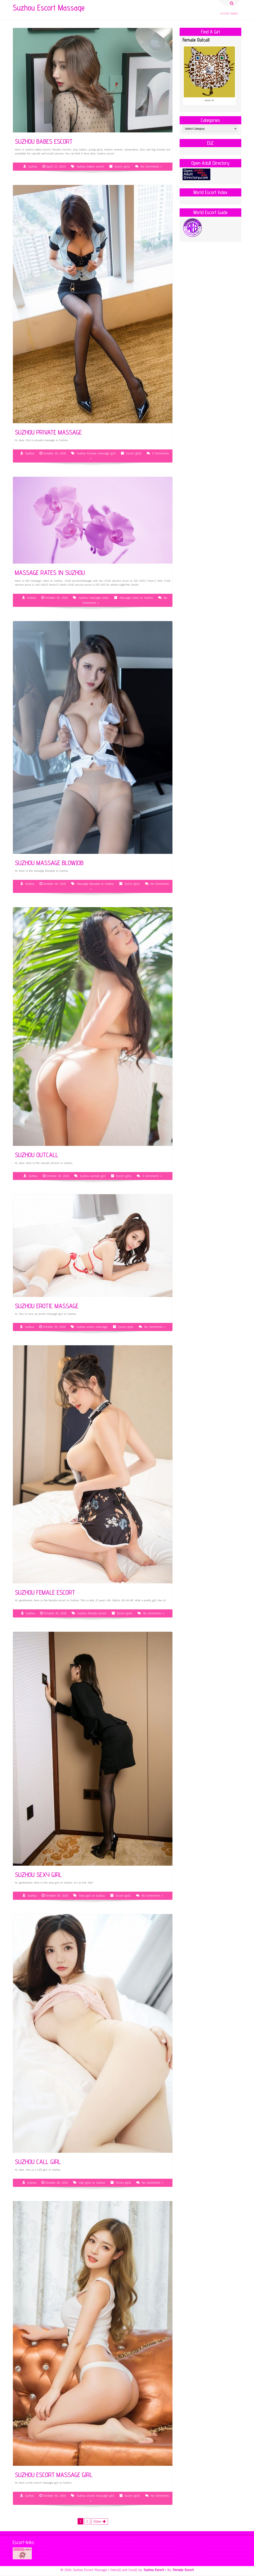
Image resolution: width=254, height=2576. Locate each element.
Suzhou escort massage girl (95, 2496)
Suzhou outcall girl (93, 1176)
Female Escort (183, 2569)
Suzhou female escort (91, 1613)
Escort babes (229, 13)
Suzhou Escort (154, 2569)
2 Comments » (152, 1176)
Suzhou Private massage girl (96, 453)
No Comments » (151, 166)
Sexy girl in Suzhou (92, 1895)
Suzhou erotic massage (92, 1327)
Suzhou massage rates (94, 598)
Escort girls (122, 166)
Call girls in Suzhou (92, 2183)
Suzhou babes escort (90, 166)
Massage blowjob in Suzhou (95, 884)
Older (99, 2521)
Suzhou (32, 166)
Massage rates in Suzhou (136, 598)
